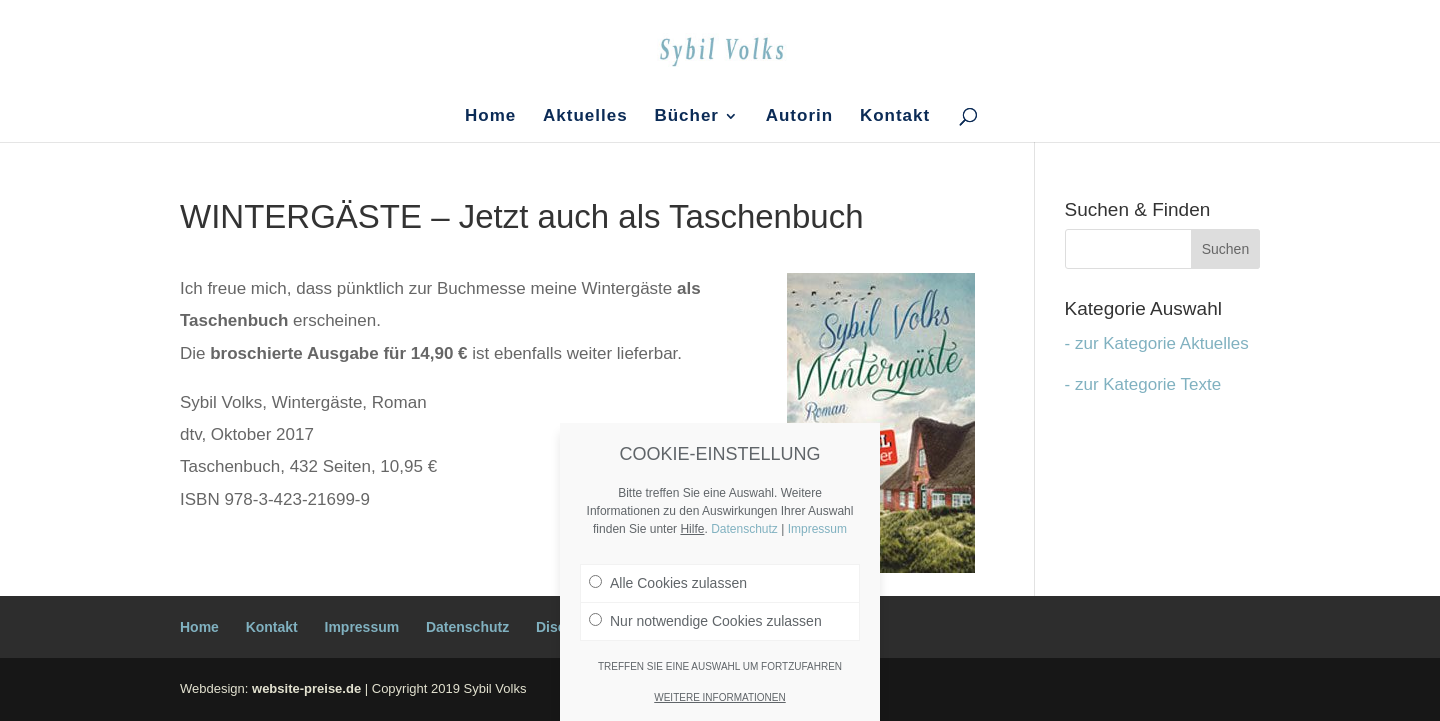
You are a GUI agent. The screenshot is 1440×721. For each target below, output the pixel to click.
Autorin (799, 117)
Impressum (362, 627)
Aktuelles (585, 117)
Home (490, 117)
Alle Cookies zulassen (668, 583)
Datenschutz (467, 627)
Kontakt (895, 117)
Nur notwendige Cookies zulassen (705, 621)
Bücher (686, 117)
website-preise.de (306, 688)
